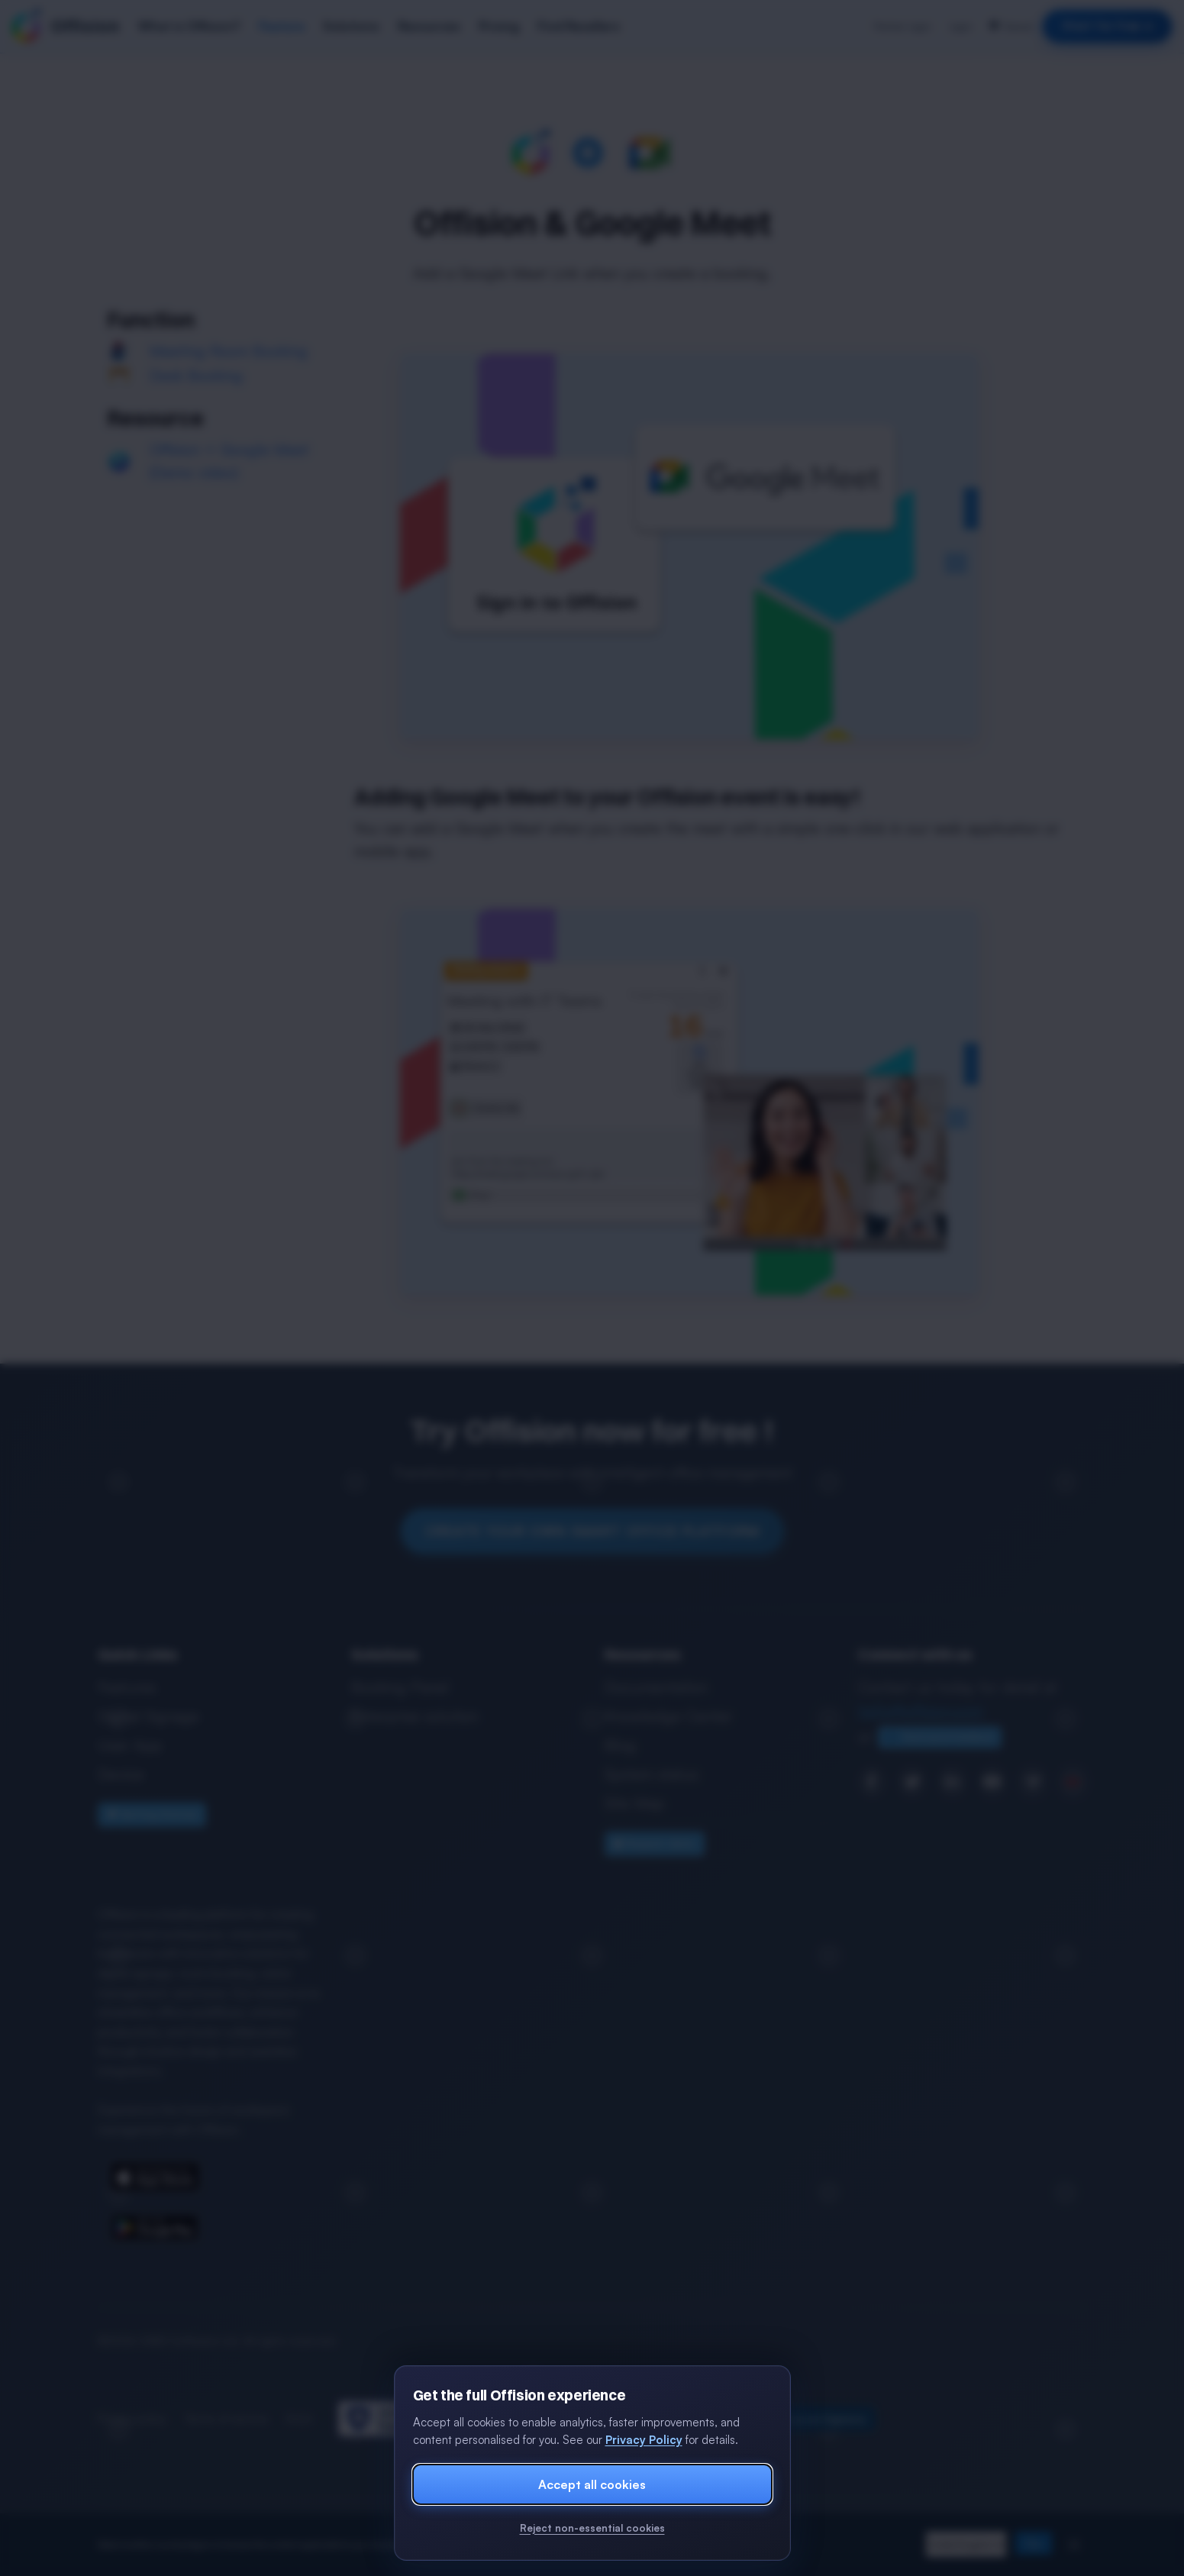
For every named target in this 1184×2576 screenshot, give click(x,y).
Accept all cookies (592, 2484)
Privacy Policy (643, 2439)
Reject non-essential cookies (592, 2528)
